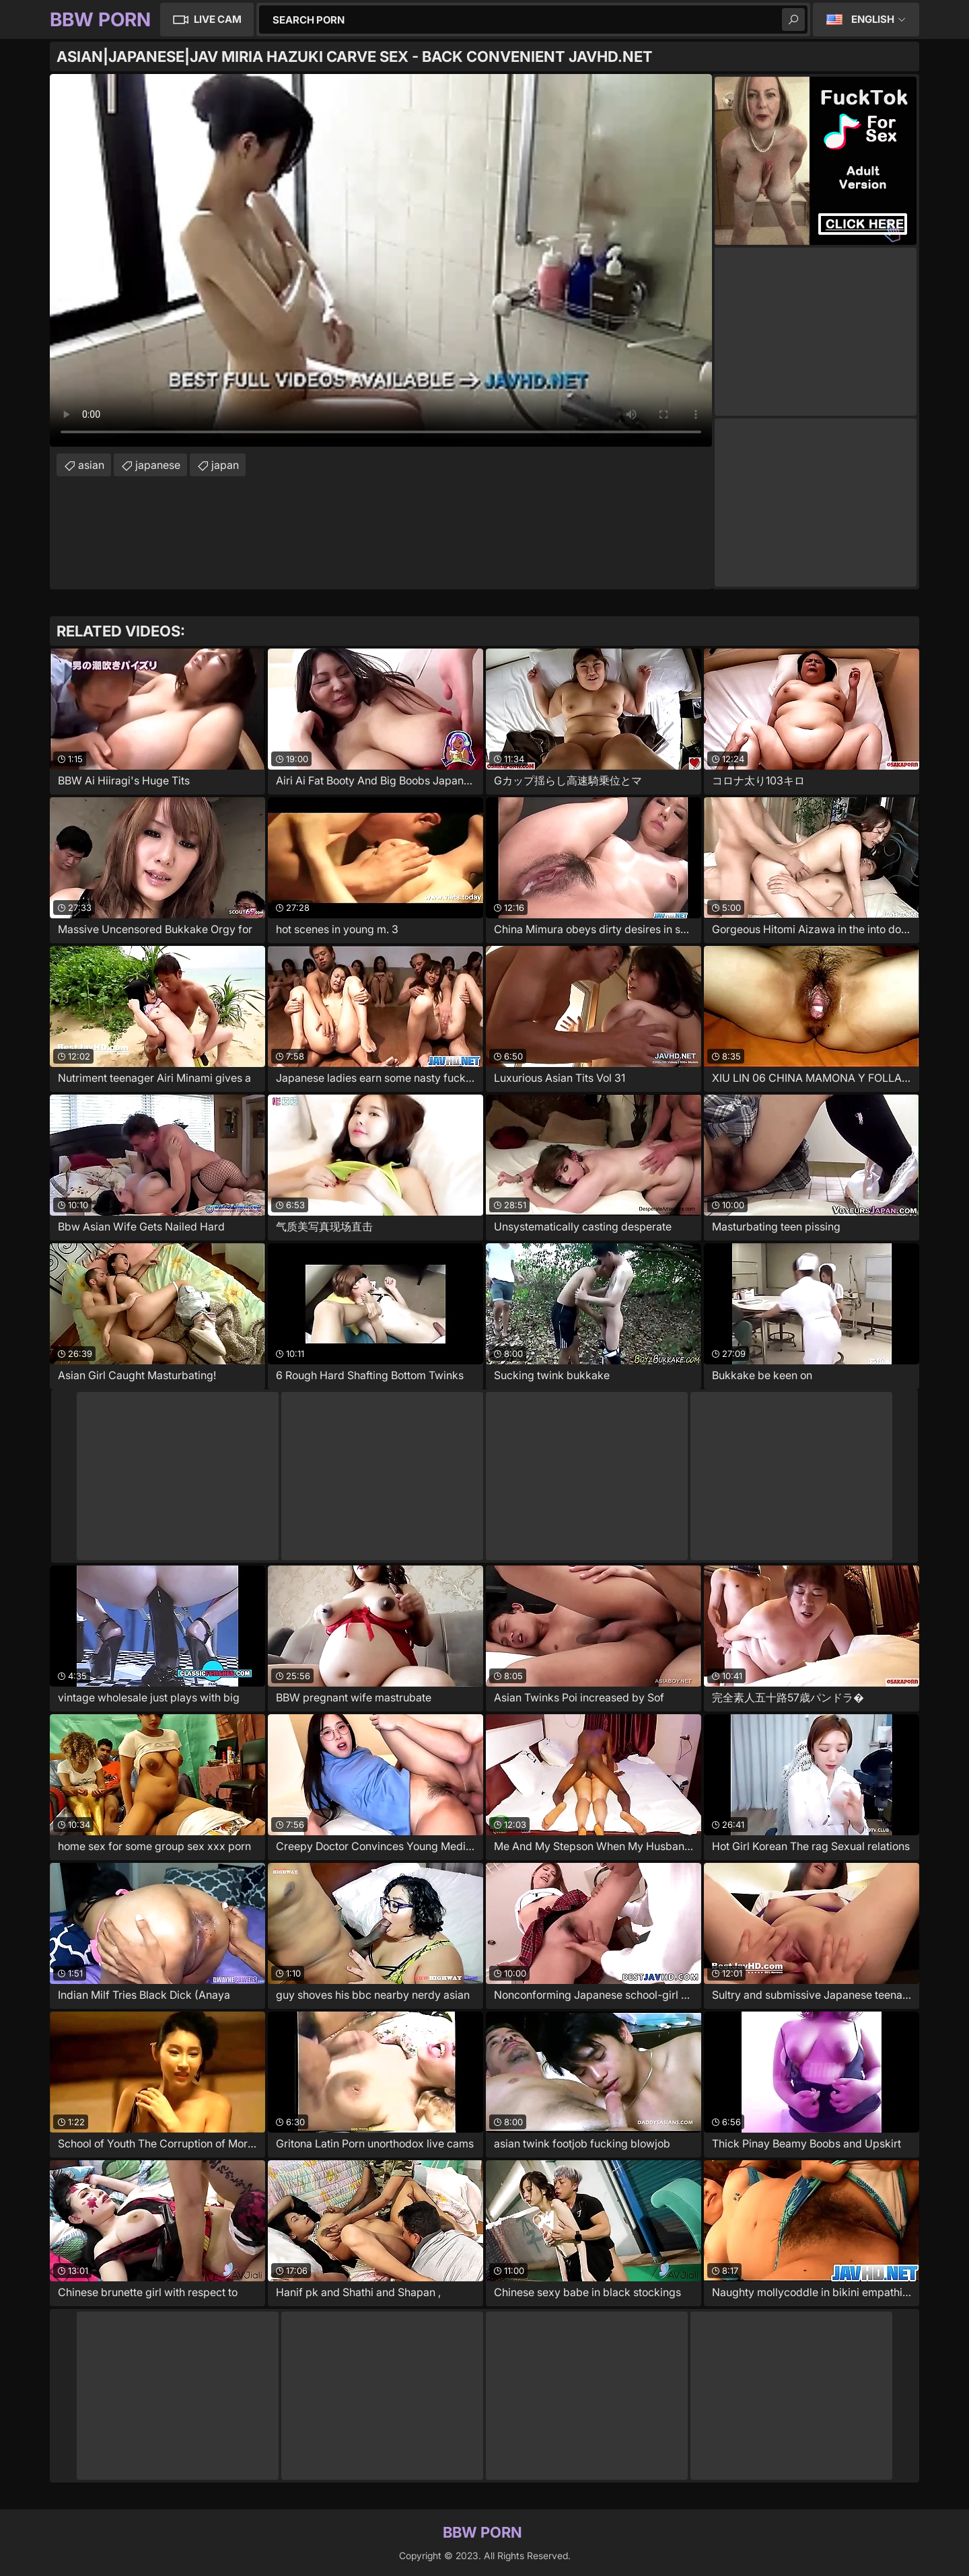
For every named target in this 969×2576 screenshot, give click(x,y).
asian (91, 465)
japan (225, 465)
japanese (157, 465)
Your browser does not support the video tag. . (381, 260)
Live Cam (218, 19)
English (872, 19)
